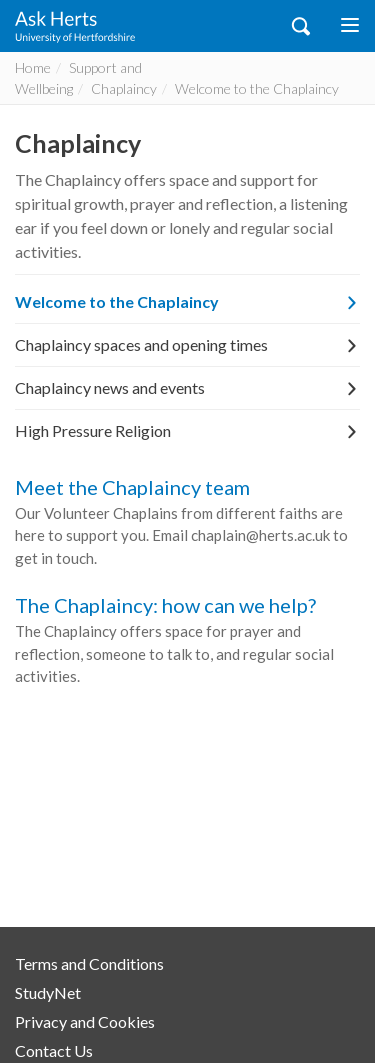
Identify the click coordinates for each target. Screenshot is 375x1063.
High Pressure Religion (187, 430)
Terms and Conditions (89, 963)
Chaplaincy (124, 88)
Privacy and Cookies (85, 1021)
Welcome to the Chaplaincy (187, 301)
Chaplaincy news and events (187, 387)
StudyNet (48, 992)
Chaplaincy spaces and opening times (187, 344)
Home (33, 67)
